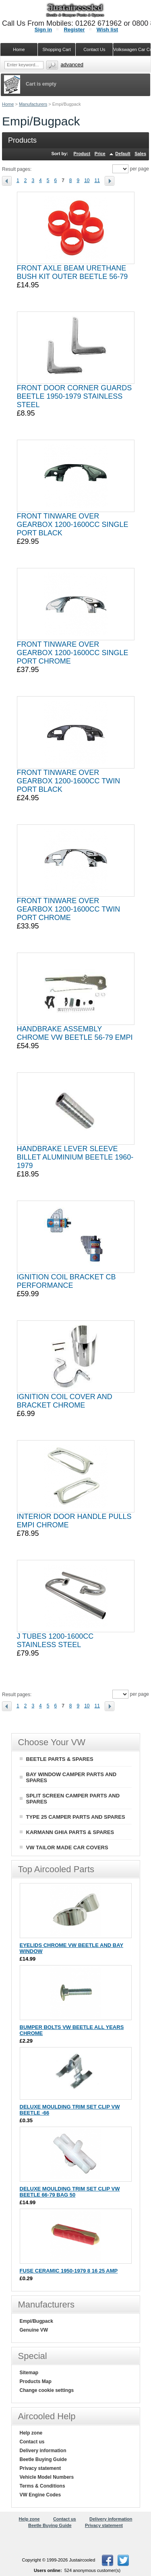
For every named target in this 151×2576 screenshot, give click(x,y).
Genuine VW (34, 2330)
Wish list (107, 30)
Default (122, 153)
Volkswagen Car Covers (132, 49)
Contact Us (94, 49)
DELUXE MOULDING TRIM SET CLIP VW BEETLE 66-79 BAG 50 (70, 2192)
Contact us (32, 2442)
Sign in (43, 30)
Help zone (31, 2433)
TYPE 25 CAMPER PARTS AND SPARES (75, 1817)
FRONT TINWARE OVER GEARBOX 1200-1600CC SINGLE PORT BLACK (72, 524)
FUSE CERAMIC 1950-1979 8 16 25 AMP (69, 2271)
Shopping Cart (56, 49)
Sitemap (29, 2372)
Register (74, 30)
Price (100, 153)
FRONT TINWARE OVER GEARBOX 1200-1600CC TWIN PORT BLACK (68, 780)
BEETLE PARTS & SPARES (59, 1759)
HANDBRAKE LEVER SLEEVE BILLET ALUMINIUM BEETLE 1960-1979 (75, 1157)
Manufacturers (33, 104)
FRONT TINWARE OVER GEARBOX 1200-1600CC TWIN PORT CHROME (68, 909)
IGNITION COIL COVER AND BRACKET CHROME (64, 1401)
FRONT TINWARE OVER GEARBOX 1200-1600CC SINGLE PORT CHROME (72, 652)
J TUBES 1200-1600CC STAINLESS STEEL (55, 1640)
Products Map (36, 2381)
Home (8, 104)
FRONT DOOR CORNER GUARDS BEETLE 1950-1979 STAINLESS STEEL (74, 396)
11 (97, 180)
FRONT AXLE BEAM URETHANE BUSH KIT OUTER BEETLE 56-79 (72, 272)
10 (86, 180)
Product (82, 153)
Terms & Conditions (42, 2486)
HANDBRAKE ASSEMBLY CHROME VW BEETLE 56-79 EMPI (75, 1033)
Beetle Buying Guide (43, 2459)
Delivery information (43, 2450)
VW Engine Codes (40, 2495)
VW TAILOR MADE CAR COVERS (67, 1847)
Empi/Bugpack (36, 2321)
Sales (140, 153)
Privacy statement (40, 2468)
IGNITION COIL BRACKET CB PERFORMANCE (66, 1281)
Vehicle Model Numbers (47, 2477)
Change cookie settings (47, 2390)
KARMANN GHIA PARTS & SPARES (70, 1832)
